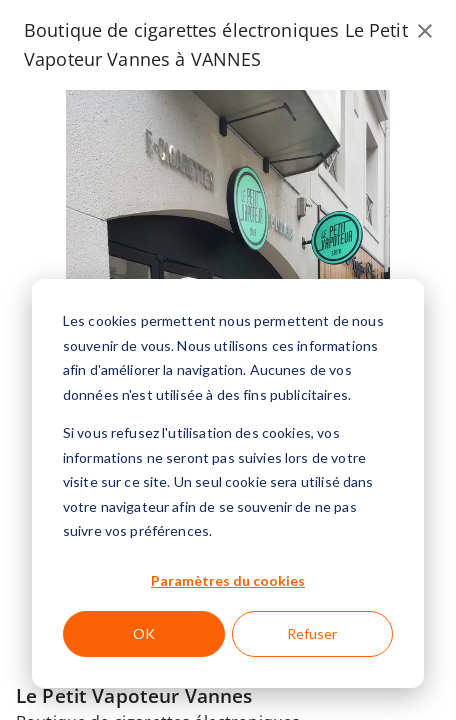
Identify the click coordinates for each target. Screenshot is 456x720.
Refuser (312, 633)
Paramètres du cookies (228, 580)
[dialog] (228, 483)
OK (144, 633)
